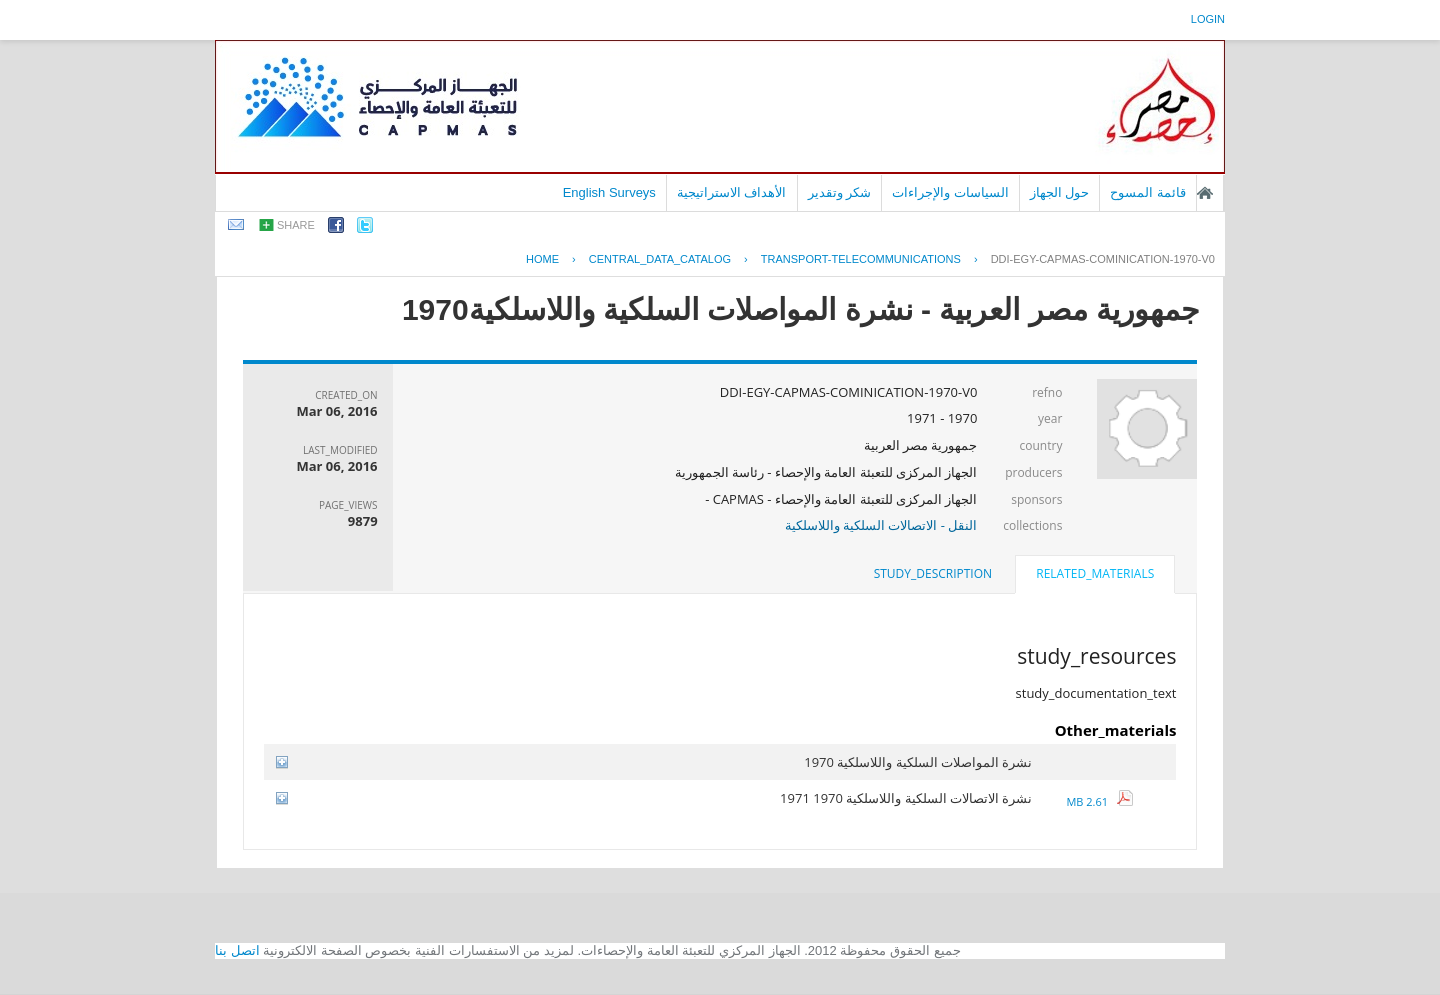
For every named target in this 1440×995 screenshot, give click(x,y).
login (1208, 19)
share (296, 225)
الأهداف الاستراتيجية (732, 192)
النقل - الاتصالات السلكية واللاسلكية (881, 525)
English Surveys (609, 192)
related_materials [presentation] (1095, 573)
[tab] (1095, 576)
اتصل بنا (237, 950)
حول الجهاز (1060, 192)
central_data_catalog (660, 259)
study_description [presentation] (933, 573)
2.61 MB (1099, 801)
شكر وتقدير (840, 192)
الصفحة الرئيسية (1205, 193)
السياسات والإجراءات (950, 192)
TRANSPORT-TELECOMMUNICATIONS (861, 259)
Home (542, 259)
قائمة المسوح (1148, 192)
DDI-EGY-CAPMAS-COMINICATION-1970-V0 (1103, 259)
